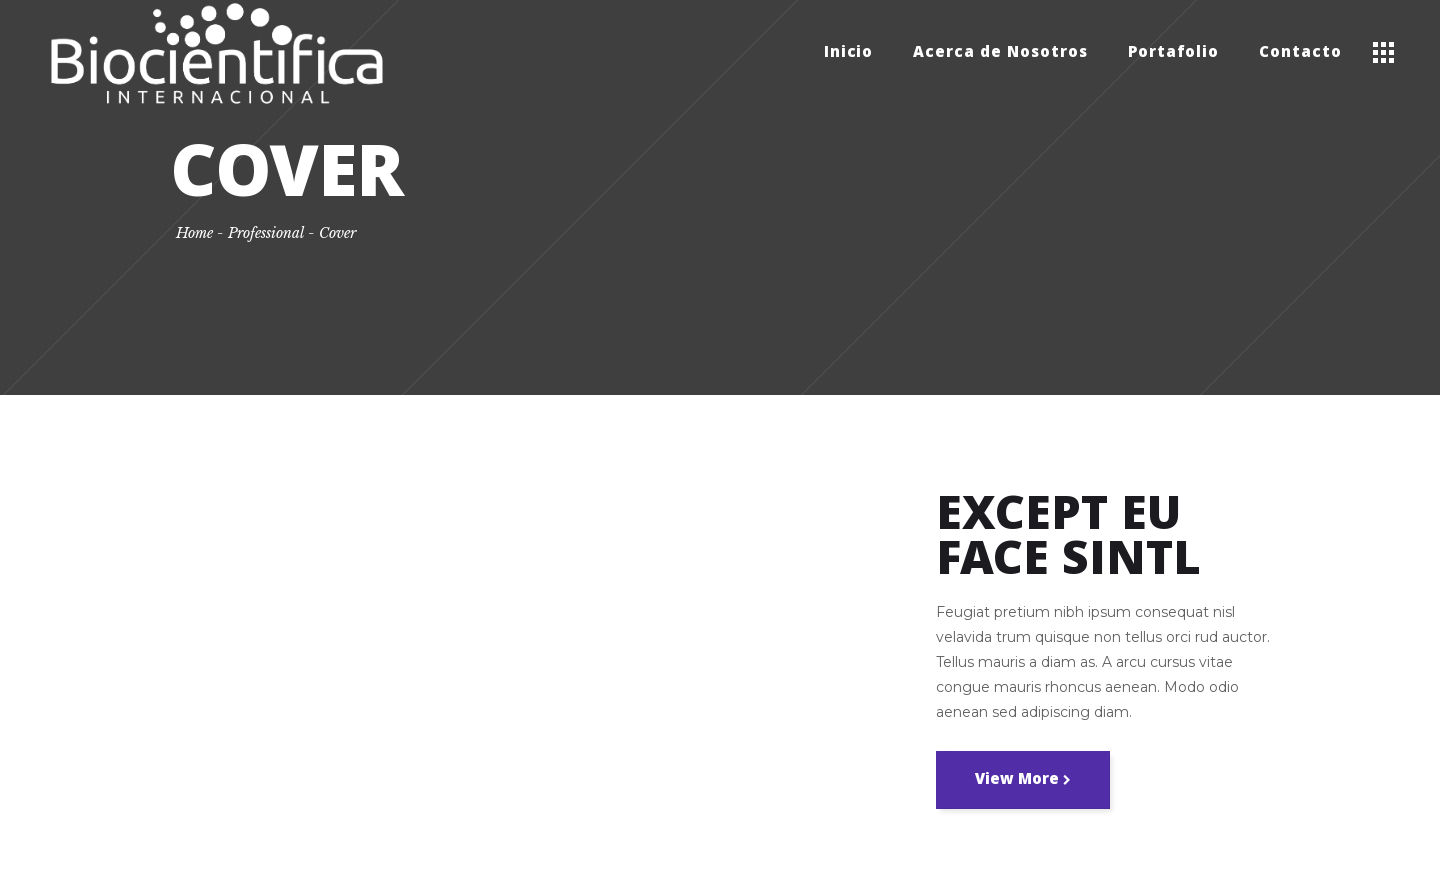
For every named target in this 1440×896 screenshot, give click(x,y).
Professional (266, 233)
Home (194, 233)
